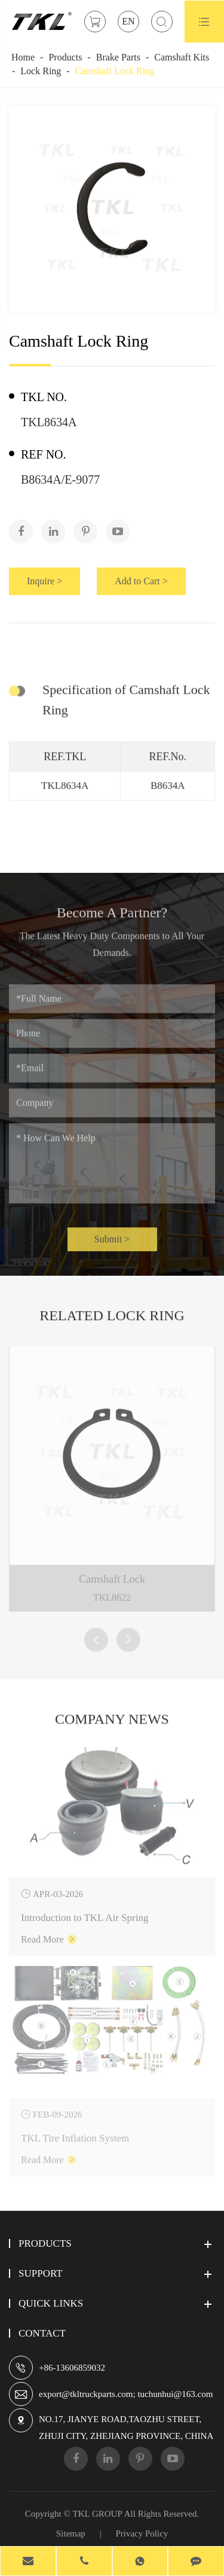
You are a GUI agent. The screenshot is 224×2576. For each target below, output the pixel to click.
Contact (42, 2333)
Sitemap (70, 2533)
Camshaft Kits (181, 57)
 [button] (96, 1640)
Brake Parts (118, 57)
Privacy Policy (141, 2533)
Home (23, 57)
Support (41, 2273)
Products (65, 57)
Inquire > (45, 581)
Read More (48, 1931)
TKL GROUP (97, 2514)
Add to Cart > (141, 581)
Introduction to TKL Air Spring (84, 1910)
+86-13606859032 (72, 2367)
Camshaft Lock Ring (115, 71)
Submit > (112, 1245)
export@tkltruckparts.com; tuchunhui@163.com (126, 2394)
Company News (112, 1725)
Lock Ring (40, 71)
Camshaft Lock (112, 1572)
